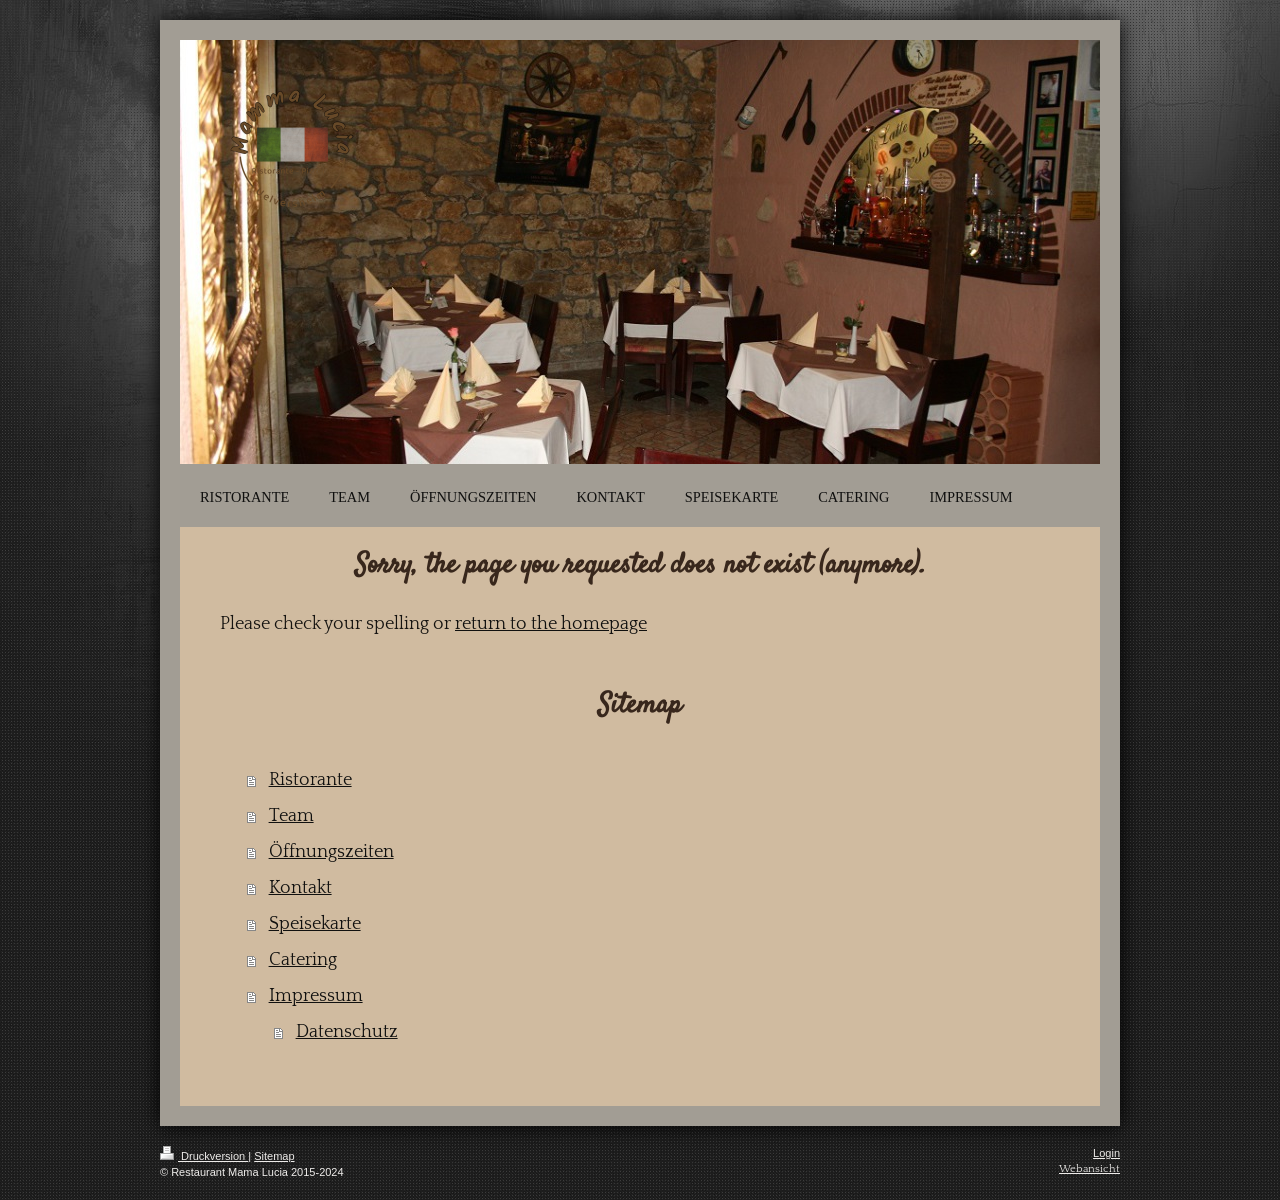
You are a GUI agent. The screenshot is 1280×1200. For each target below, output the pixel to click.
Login (1106, 1153)
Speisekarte (315, 924)
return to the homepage (551, 624)
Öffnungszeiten (331, 852)
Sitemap (274, 1156)
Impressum (316, 996)
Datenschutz (347, 1032)
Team (291, 816)
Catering (303, 960)
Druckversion (204, 1156)
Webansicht (1089, 1169)
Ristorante (310, 780)
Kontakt (300, 888)
